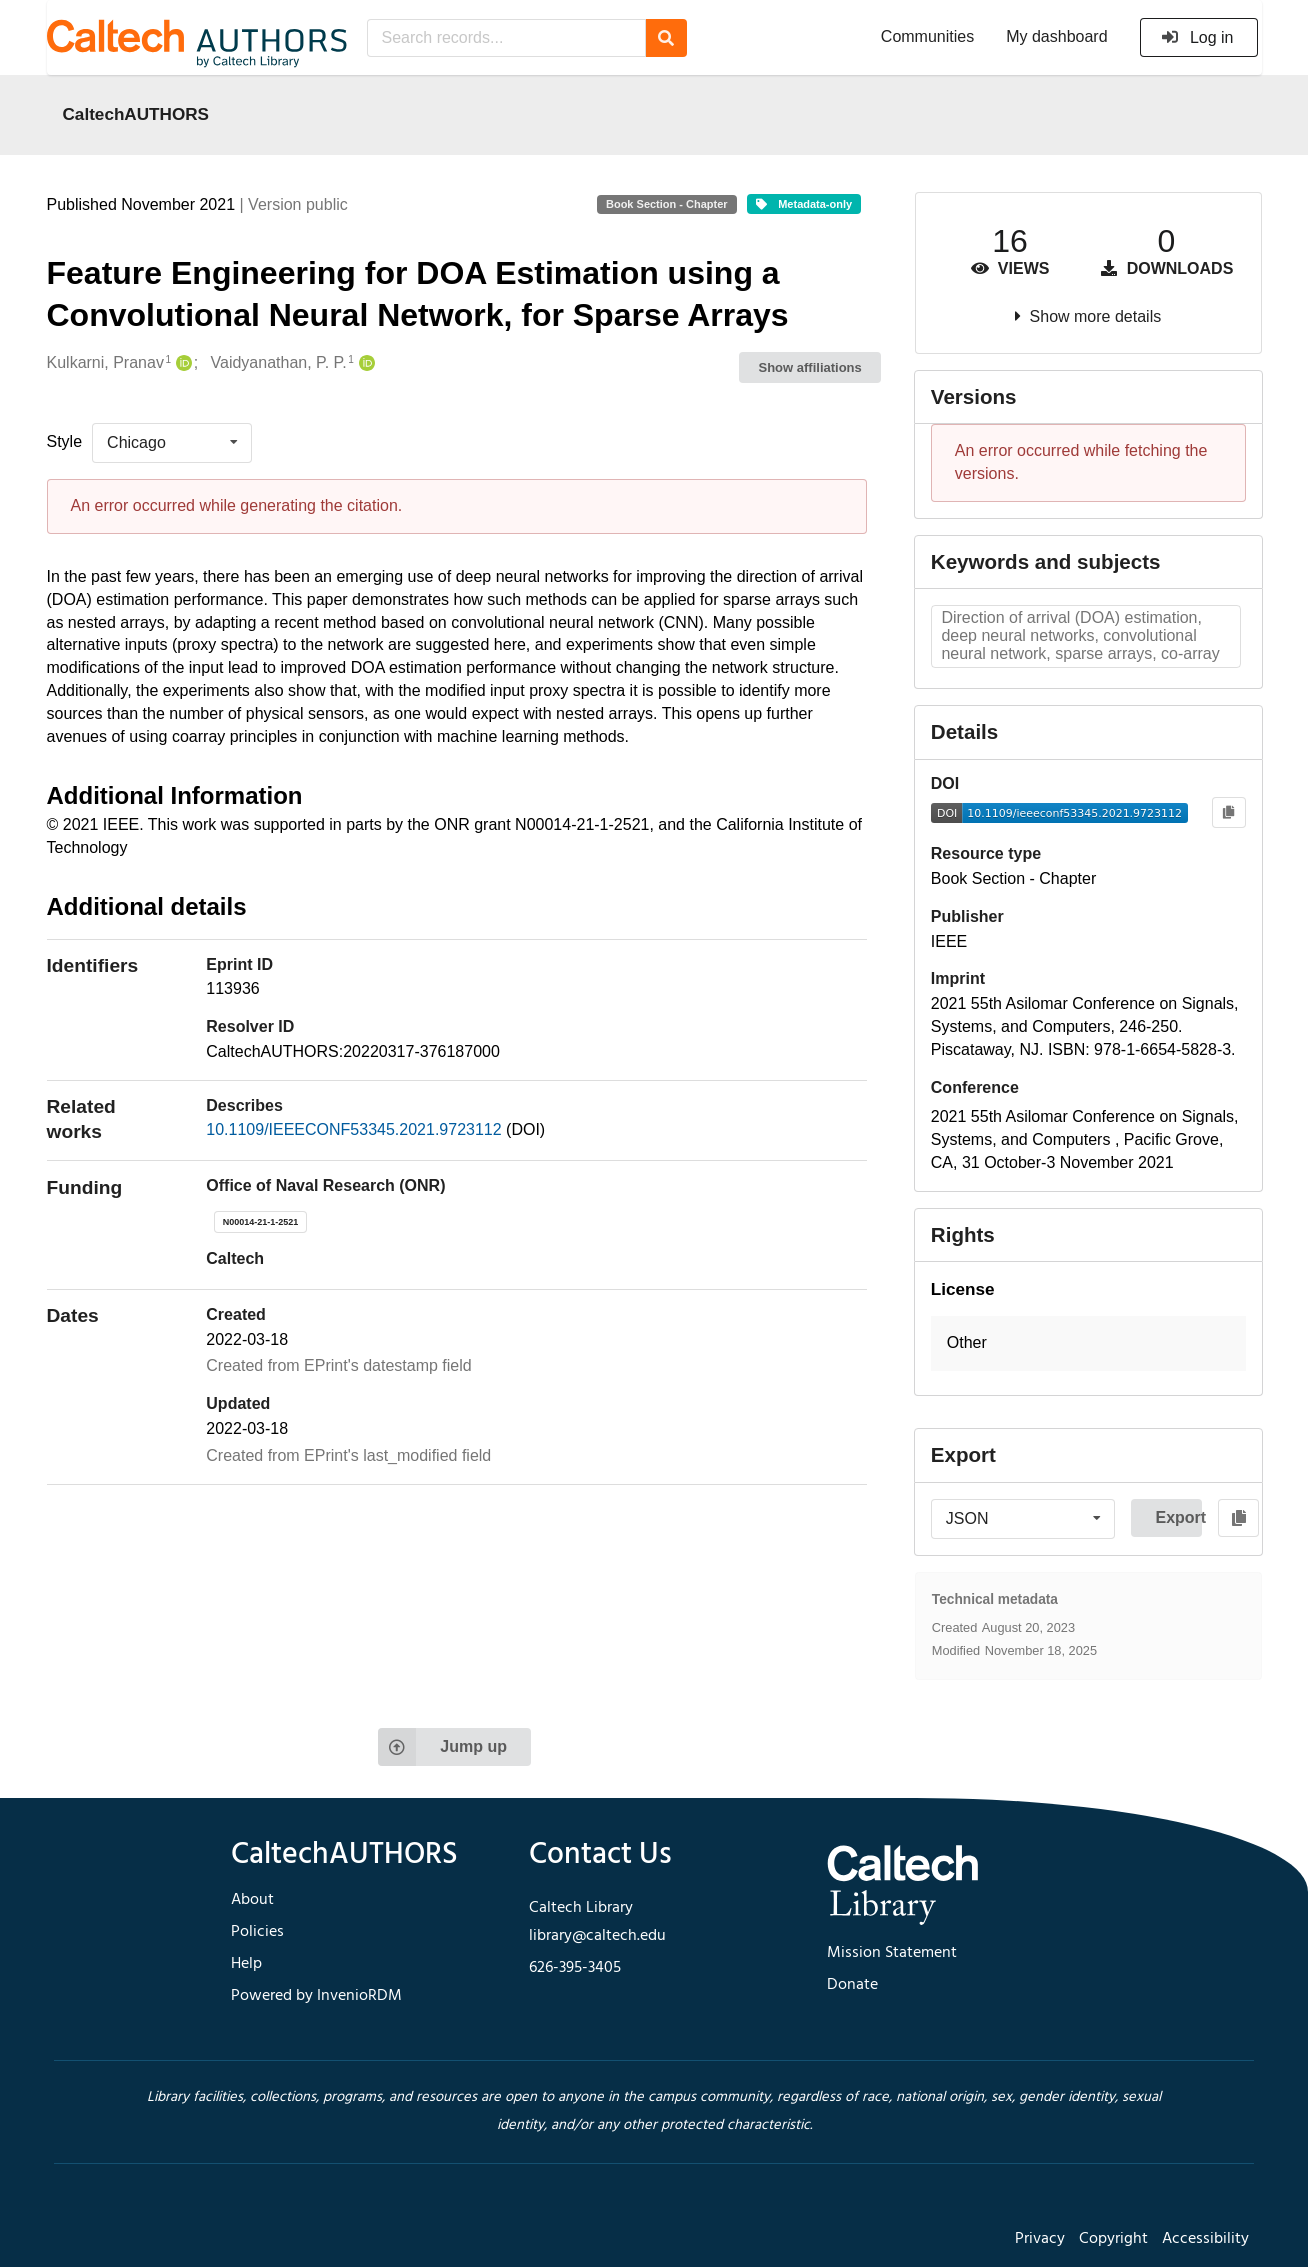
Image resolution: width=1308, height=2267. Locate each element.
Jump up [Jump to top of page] (442, 1747)
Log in (1197, 37)
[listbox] (172, 443)
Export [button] (1178, 1517)
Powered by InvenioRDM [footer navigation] (316, 1996)
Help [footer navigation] (246, 1964)
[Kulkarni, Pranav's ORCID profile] (181, 363)
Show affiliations (810, 367)
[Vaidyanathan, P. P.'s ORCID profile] (364, 363)
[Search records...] (506, 38)
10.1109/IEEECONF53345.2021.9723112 (356, 1129)
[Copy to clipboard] (1228, 812)
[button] (1088, 1343)
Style (65, 441)
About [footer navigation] (252, 1900)
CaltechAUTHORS (136, 114)
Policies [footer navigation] (257, 1932)
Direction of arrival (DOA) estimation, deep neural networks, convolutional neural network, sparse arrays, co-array (1080, 635)
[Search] (666, 38)
